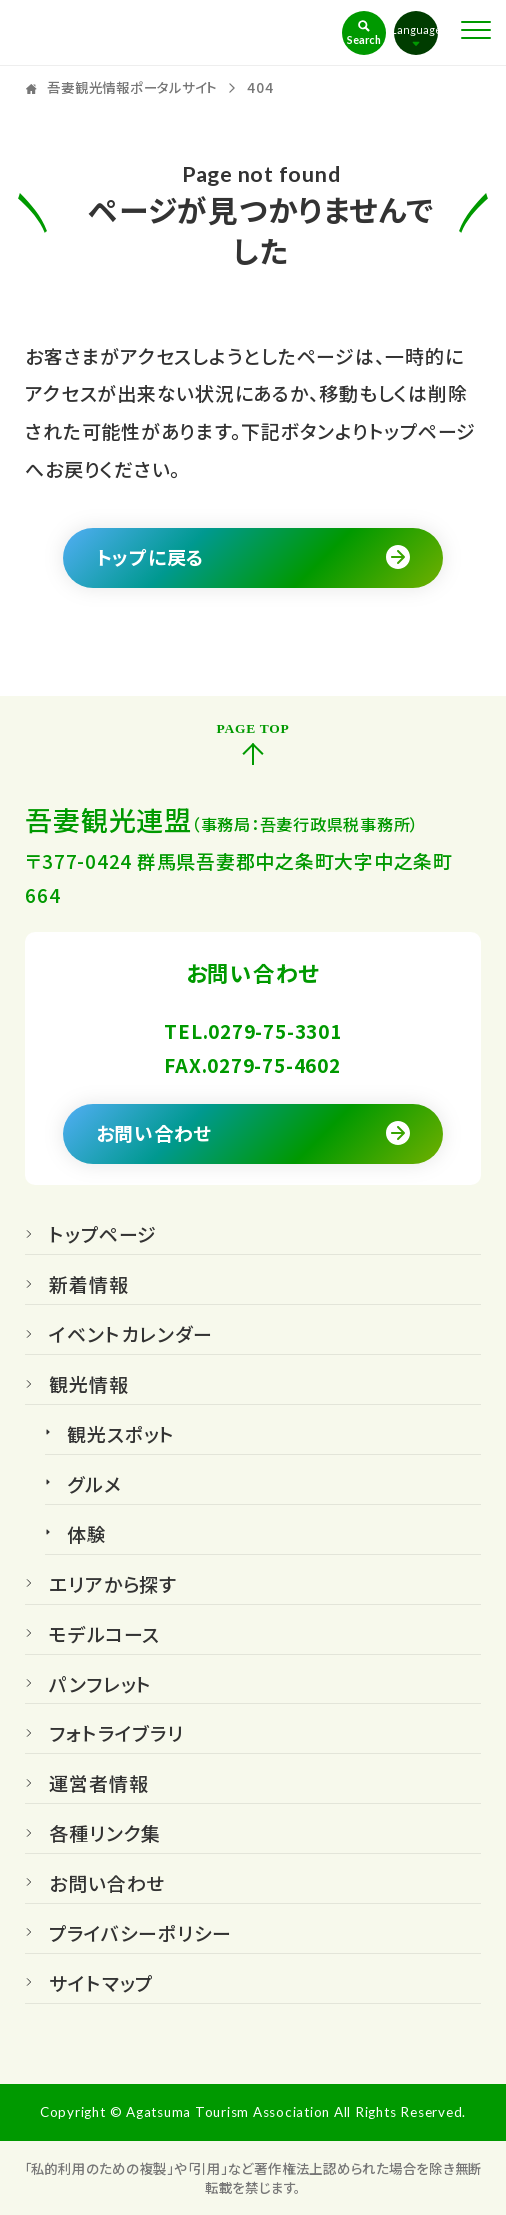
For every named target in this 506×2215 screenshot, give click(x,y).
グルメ (94, 1486)
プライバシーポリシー (140, 1935)
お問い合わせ (154, 1132)
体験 (87, 1536)
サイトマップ (101, 1985)
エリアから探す (112, 1586)
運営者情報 (98, 1785)
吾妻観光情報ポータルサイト (131, 32)
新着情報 (88, 1286)
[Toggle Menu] (476, 30)
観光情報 (88, 1386)
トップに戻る (151, 556)
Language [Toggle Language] (416, 29)
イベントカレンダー (130, 1336)
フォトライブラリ (116, 1735)
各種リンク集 (105, 1835)
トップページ (103, 1236)
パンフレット (100, 1686)
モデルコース (104, 1636)
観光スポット (121, 1436)
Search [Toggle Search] (364, 39)
